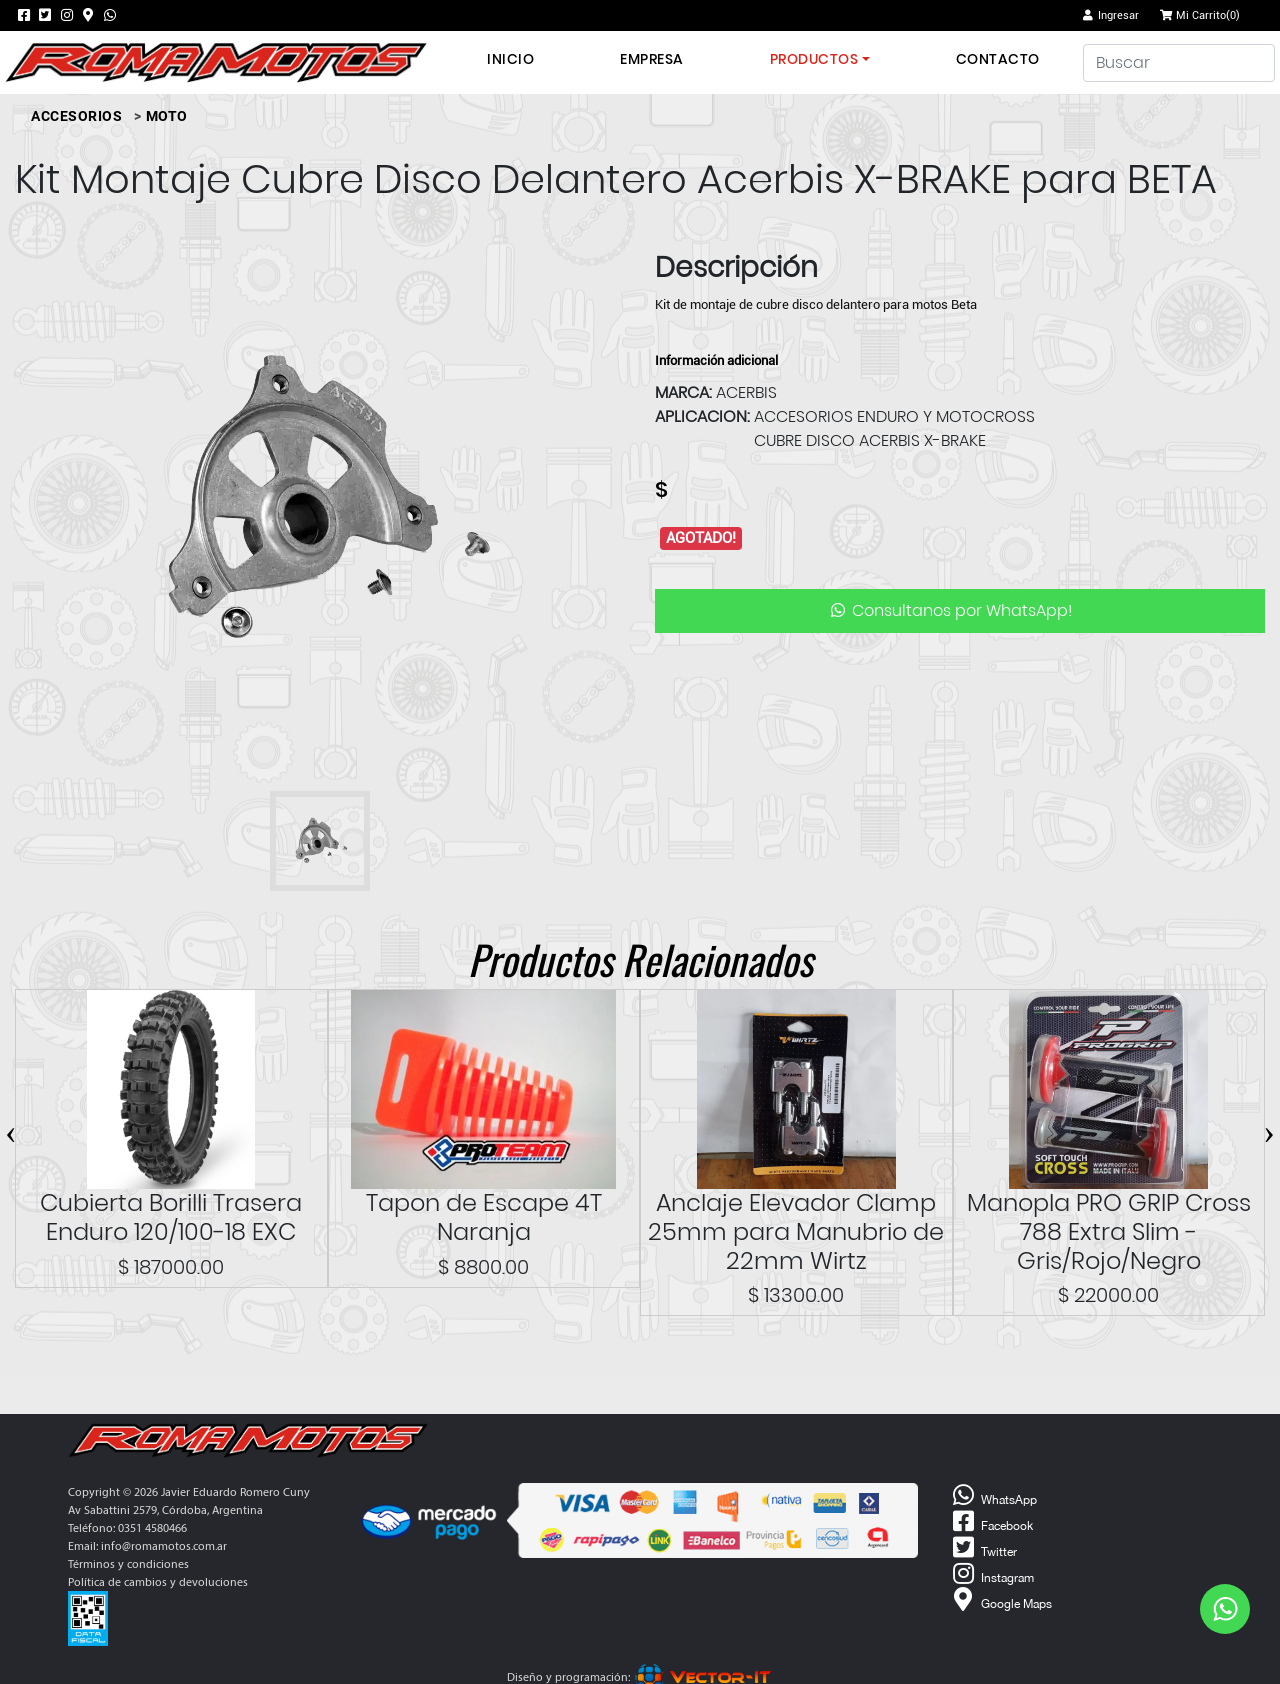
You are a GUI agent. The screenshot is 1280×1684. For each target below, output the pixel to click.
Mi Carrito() (1199, 15)
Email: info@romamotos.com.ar (147, 1547)
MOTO (167, 116)
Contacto (998, 59)
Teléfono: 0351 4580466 (127, 1529)
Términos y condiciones (128, 1565)
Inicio (510, 59)
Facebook (990, 1522)
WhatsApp (992, 1496)
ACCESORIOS (76, 116)
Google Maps (1000, 1600)
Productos (814, 59)
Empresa (652, 59)
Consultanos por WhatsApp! (950, 610)
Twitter (982, 1548)
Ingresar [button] (1110, 15)
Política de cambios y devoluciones (158, 1583)
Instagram (991, 1574)
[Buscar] (1179, 63)
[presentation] (11, 1131)
